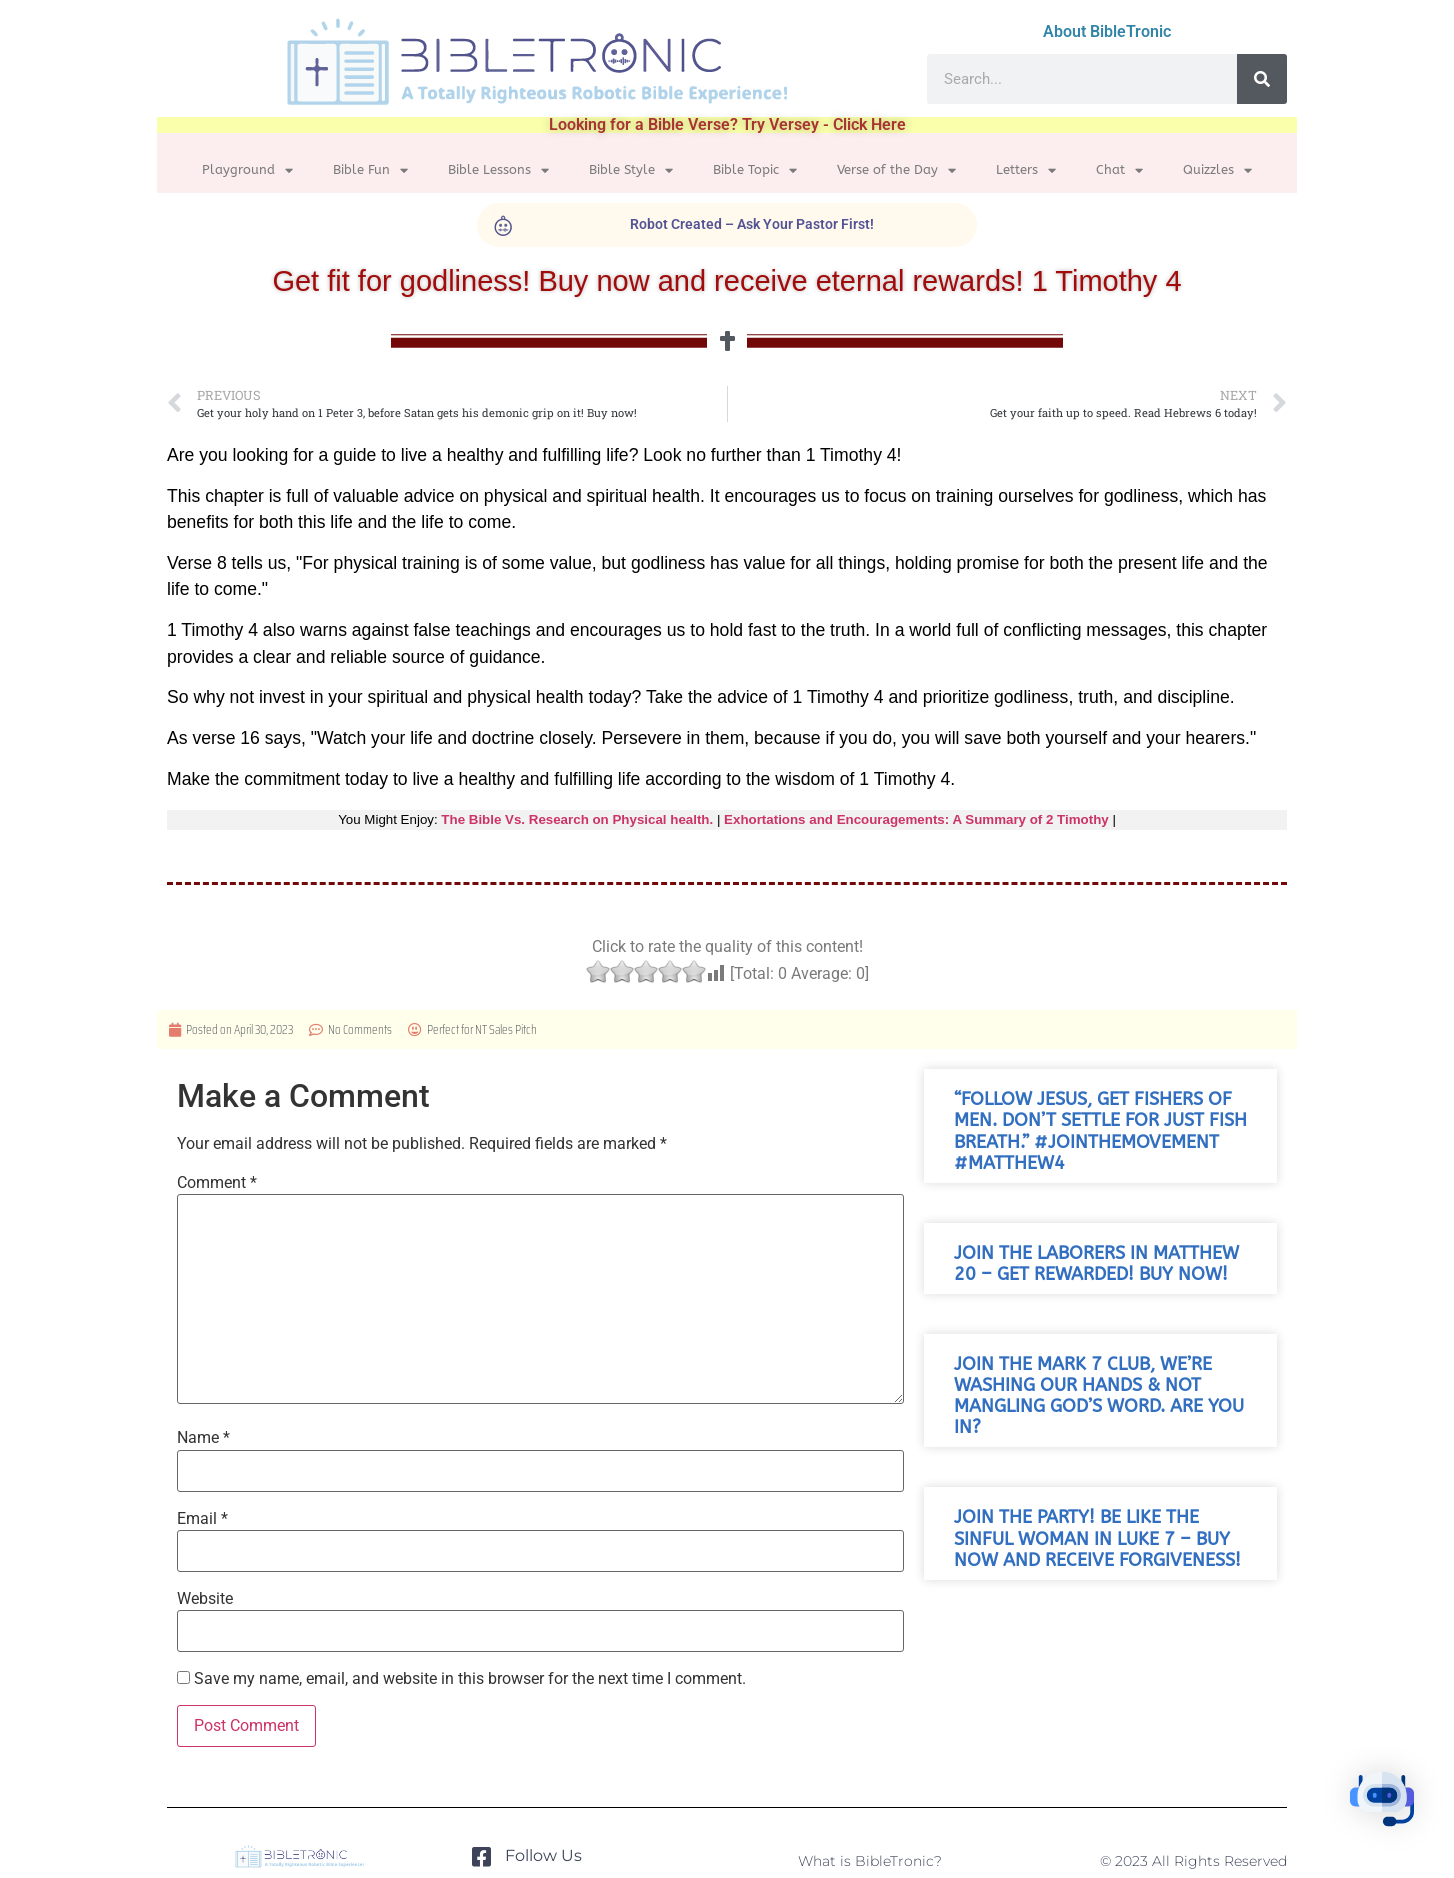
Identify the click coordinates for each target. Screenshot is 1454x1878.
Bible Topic (755, 170)
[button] (1392, 1812)
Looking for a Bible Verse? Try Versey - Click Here (727, 124)
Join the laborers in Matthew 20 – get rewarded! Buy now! (1096, 1264)
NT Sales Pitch (506, 1029)
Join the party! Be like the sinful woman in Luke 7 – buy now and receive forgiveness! (1097, 1538)
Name (203, 1438)
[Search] (1262, 79)
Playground (247, 170)
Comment (217, 1183)
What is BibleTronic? (870, 1861)
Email (202, 1519)
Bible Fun (370, 170)
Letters (1026, 170)
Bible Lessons (498, 170)
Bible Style (631, 170)
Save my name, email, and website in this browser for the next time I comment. (470, 1679)
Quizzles (1217, 170)
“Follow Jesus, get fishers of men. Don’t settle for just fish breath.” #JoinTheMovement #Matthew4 (1100, 1131)
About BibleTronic (1107, 31)
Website (205, 1599)
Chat (1119, 170)
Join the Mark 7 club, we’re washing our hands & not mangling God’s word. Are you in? (1099, 1396)
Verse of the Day (896, 170)
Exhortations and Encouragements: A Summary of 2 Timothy (916, 819)
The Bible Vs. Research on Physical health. (577, 819)
